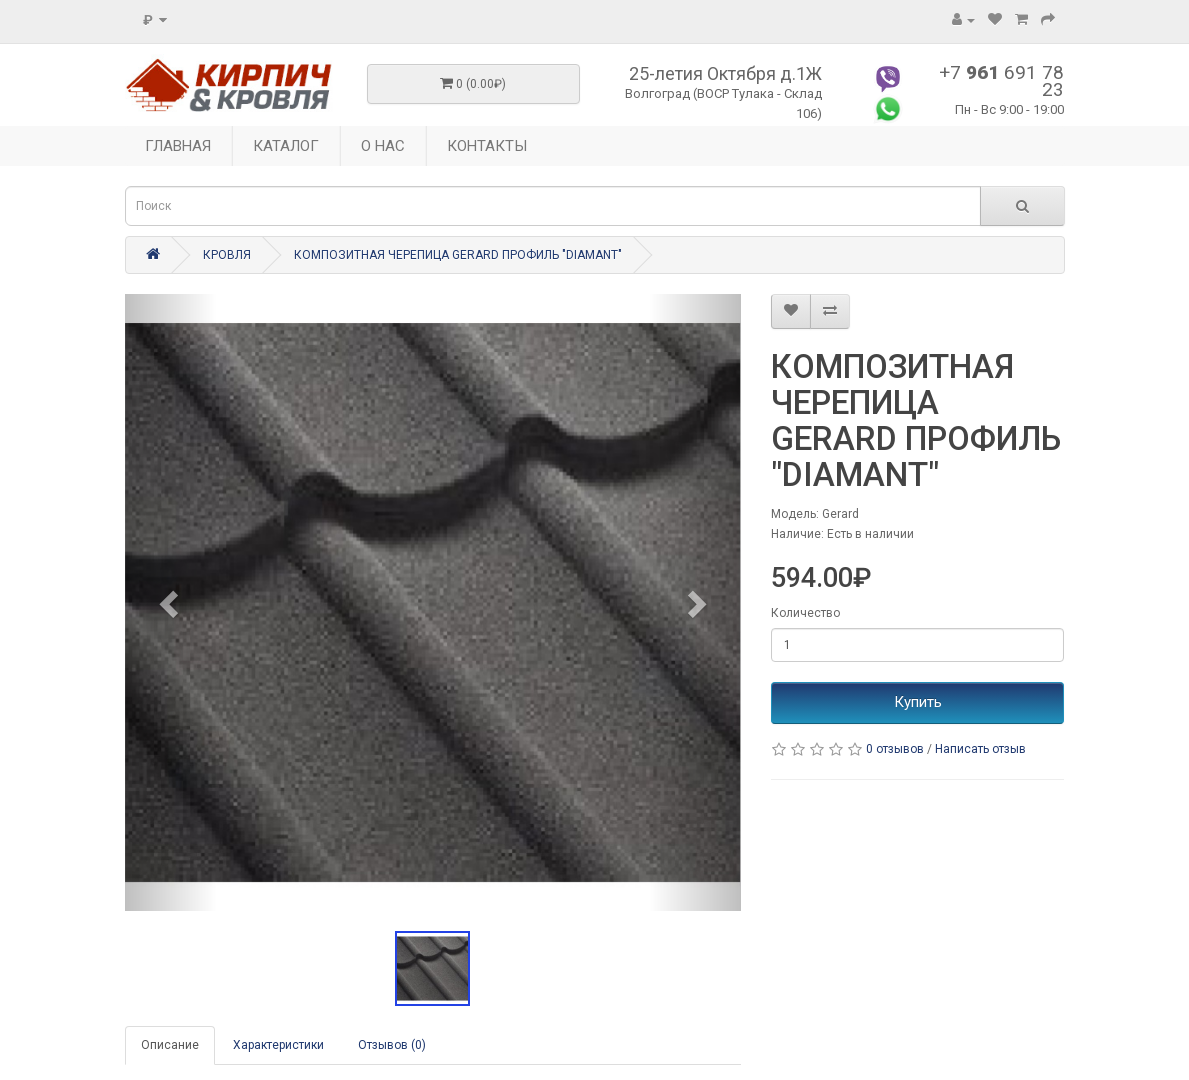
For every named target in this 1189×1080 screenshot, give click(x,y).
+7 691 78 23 (1001, 81)
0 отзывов (895, 749)
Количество (805, 613)
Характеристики (278, 1045)
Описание (170, 1045)
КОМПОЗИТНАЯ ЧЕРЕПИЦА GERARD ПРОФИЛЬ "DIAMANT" (458, 255)
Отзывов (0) (392, 1045)
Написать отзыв (980, 749)
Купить (918, 702)
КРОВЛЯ (227, 255)
